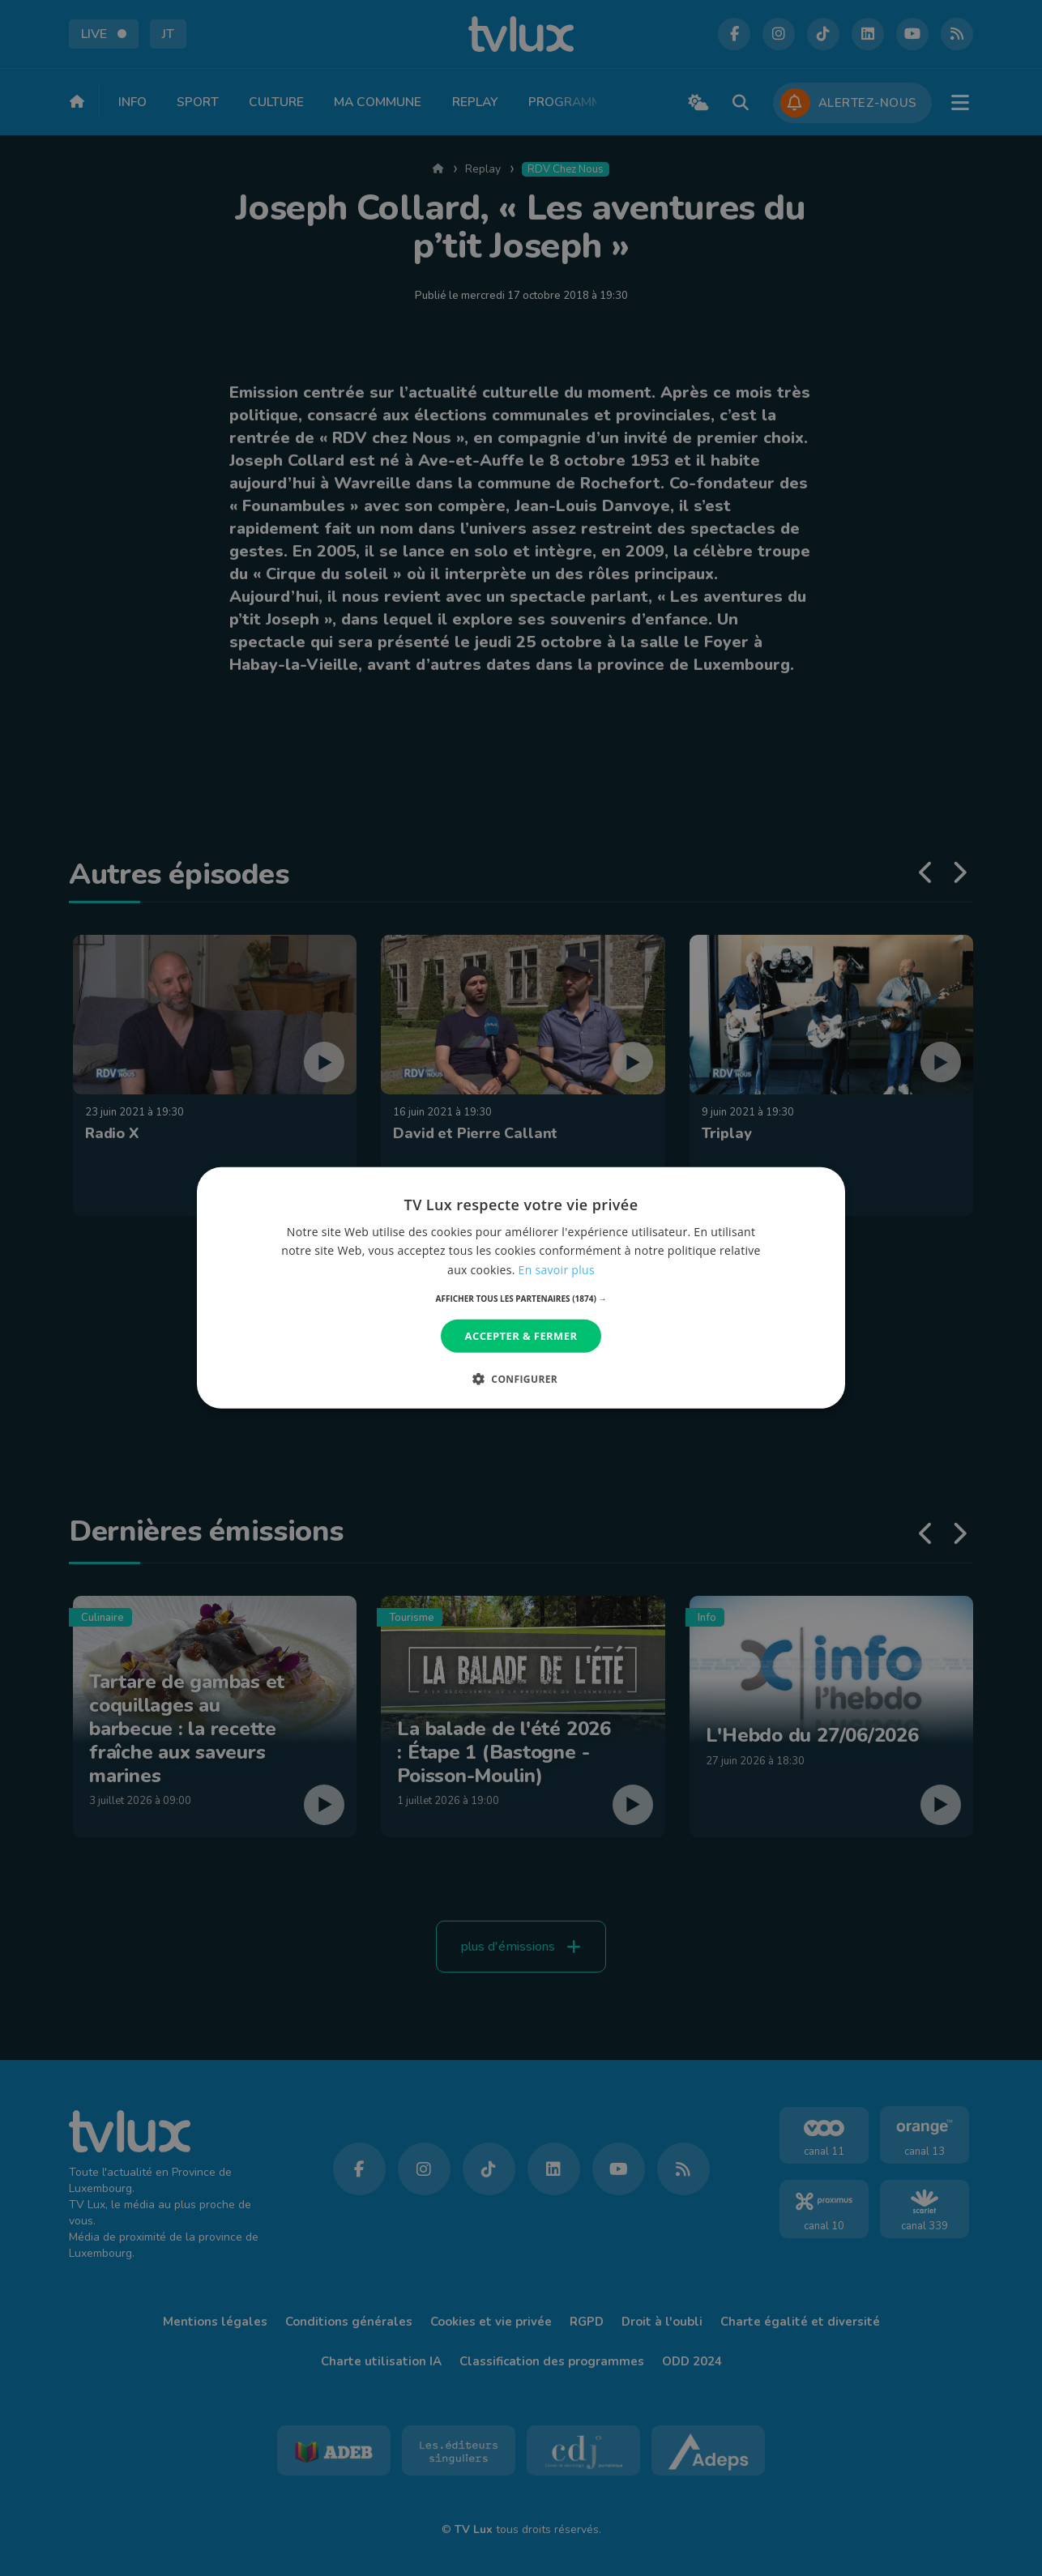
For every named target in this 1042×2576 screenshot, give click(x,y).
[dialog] (521, 1288)
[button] (521, 1298)
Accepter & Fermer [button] (521, 1336)
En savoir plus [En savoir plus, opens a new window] (557, 1269)
